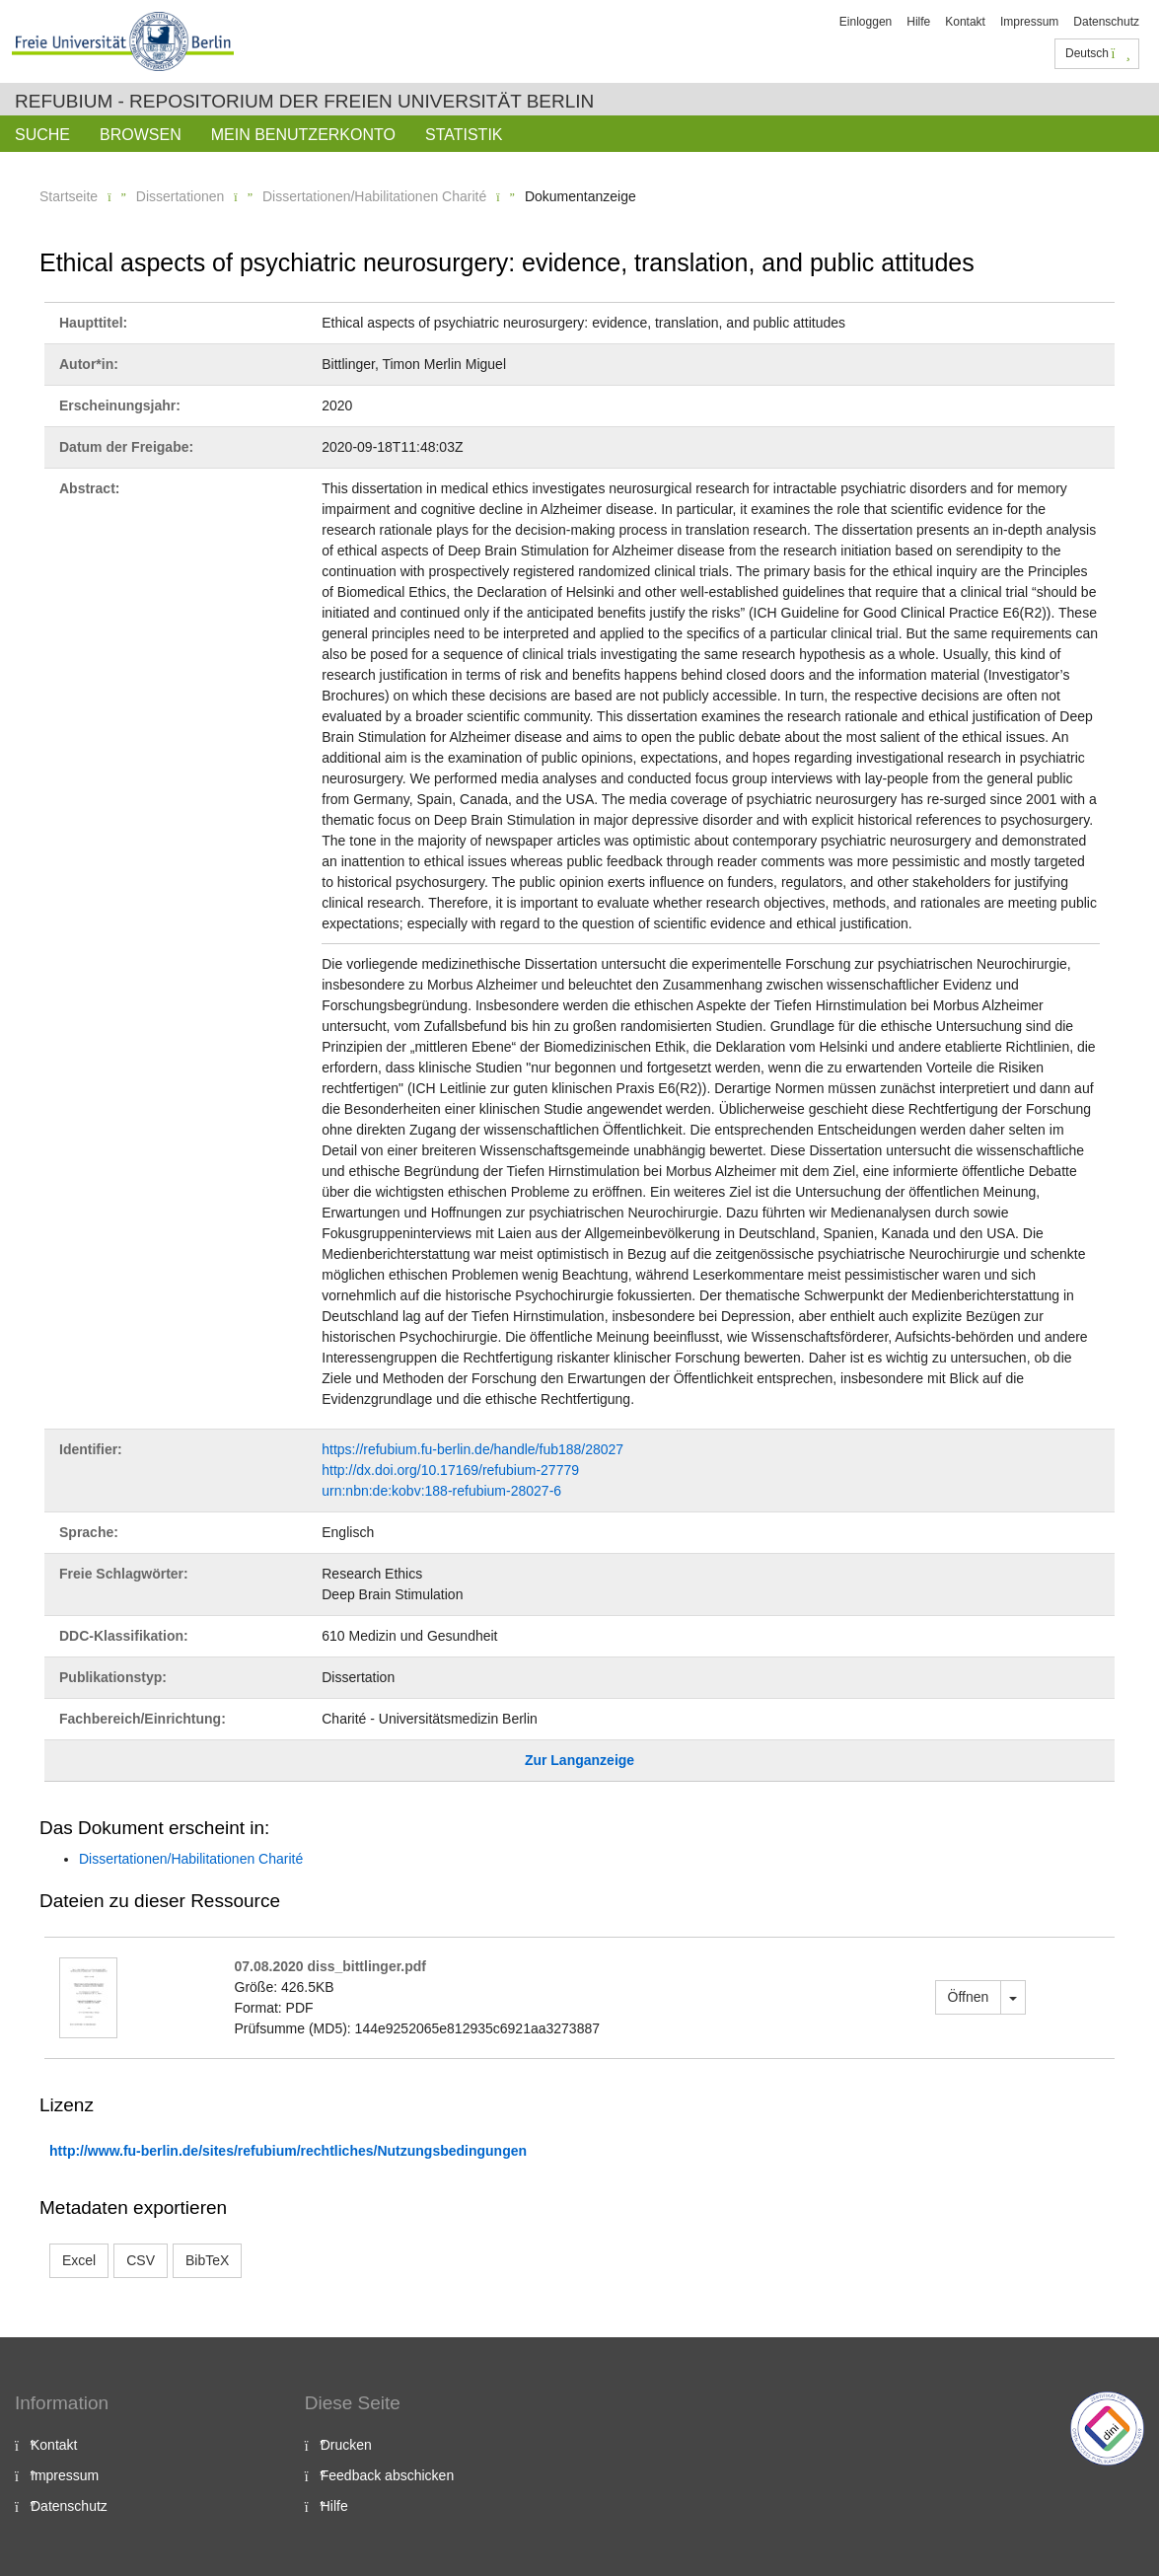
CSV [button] (140, 2260)
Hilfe (918, 22)
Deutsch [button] (1097, 53)
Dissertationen (180, 196)
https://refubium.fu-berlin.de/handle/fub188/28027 (472, 1449)
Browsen (140, 134)
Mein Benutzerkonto (303, 134)
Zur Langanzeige (579, 1760)
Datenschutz (1106, 22)
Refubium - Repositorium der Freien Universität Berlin (304, 101)
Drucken (346, 2445)
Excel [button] (79, 2260)
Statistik (464, 134)
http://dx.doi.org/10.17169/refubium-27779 (450, 1470)
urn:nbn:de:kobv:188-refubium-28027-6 (441, 1491)
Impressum (1029, 22)
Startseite (68, 196)
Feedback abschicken (387, 2475)
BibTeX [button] (207, 2260)
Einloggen (865, 22)
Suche (42, 134)
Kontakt (965, 22)
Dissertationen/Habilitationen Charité (374, 196)
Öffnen (968, 1997)
